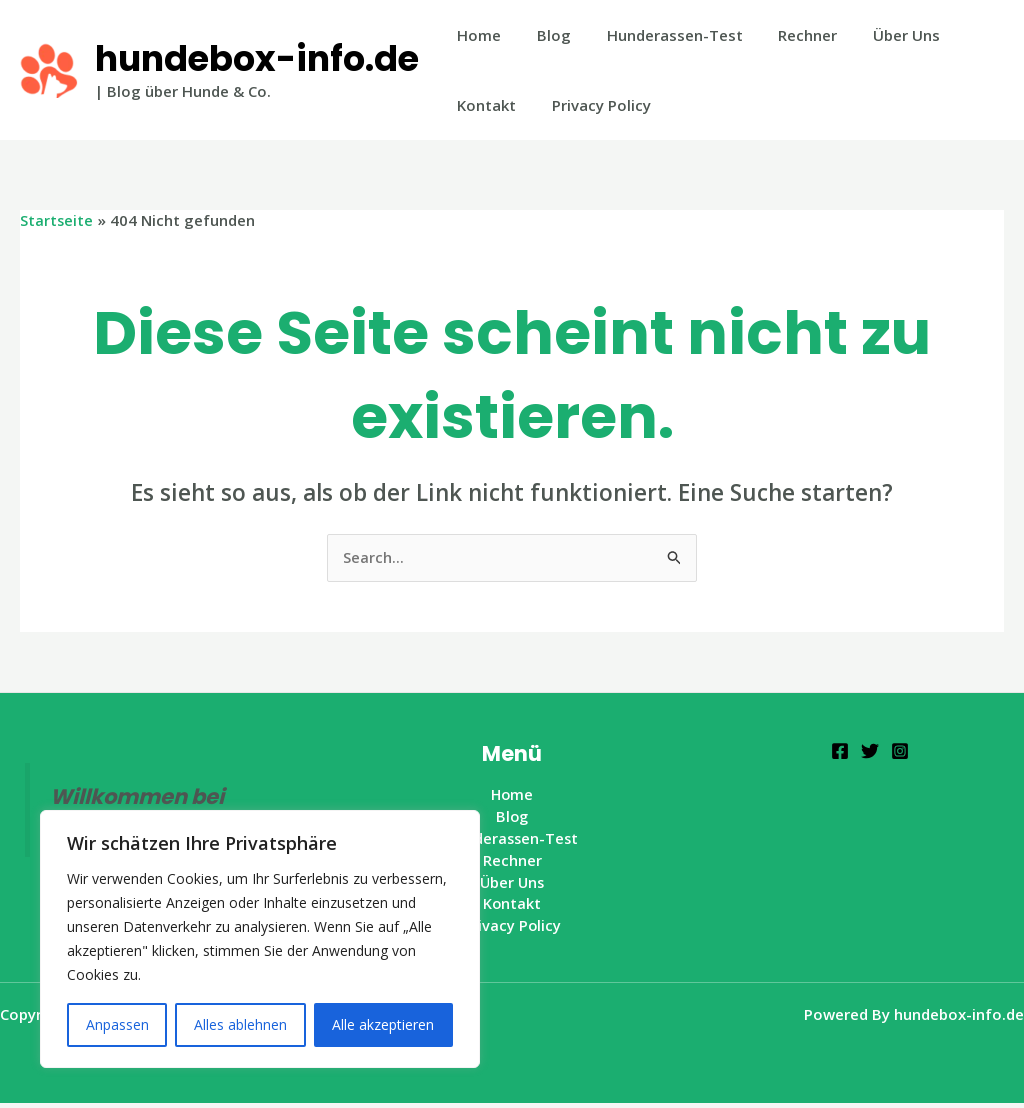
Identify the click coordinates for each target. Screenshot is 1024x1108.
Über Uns (880, 35)
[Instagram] (900, 752)
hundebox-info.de (257, 58)
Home (476, 35)
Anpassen (117, 1024)
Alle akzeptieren (383, 1024)
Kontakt (483, 105)
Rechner (787, 35)
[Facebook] (840, 752)
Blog (545, 35)
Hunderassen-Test (660, 35)
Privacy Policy (592, 105)
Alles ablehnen (240, 1024)
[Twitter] (870, 752)
